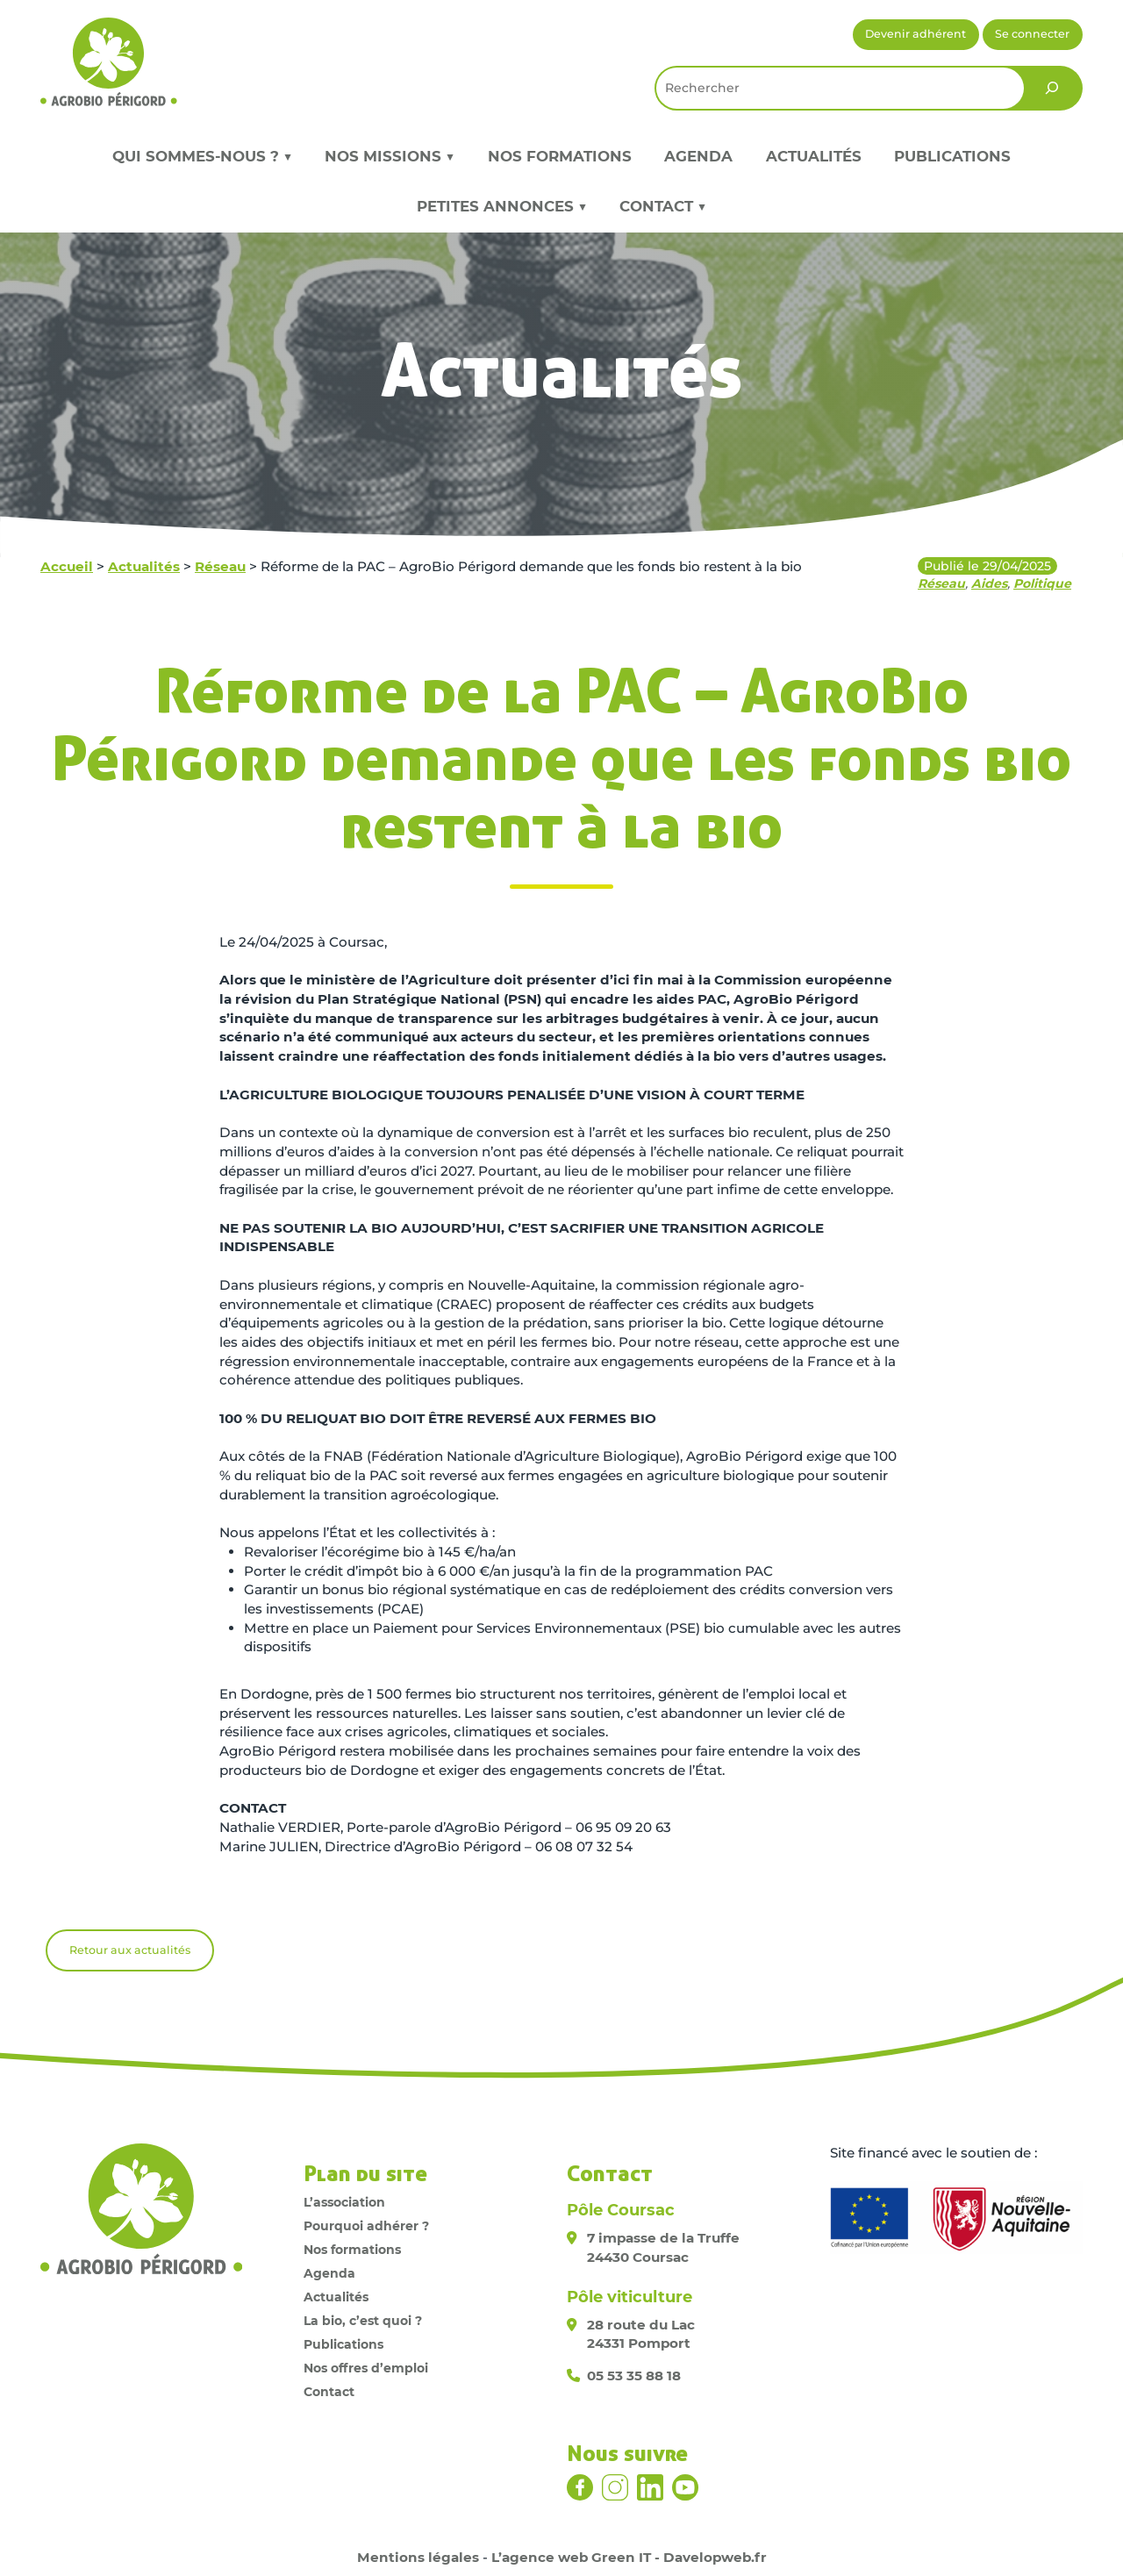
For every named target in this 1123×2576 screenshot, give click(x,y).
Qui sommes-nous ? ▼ (202, 156)
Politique (1042, 583)
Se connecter (1032, 33)
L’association (344, 2202)
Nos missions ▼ (389, 156)
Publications (952, 156)
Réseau (220, 566)
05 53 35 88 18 (634, 2375)
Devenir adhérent (915, 33)
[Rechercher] (1052, 88)
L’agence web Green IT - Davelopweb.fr (629, 2557)
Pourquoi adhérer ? (366, 2226)
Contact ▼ (662, 206)
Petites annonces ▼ (502, 206)
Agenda (698, 156)
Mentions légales (418, 2557)
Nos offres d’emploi (366, 2368)
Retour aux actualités (129, 1950)
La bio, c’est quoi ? (363, 2321)
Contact (329, 2392)
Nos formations (560, 156)
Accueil (66, 566)
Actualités (814, 156)
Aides (989, 583)
